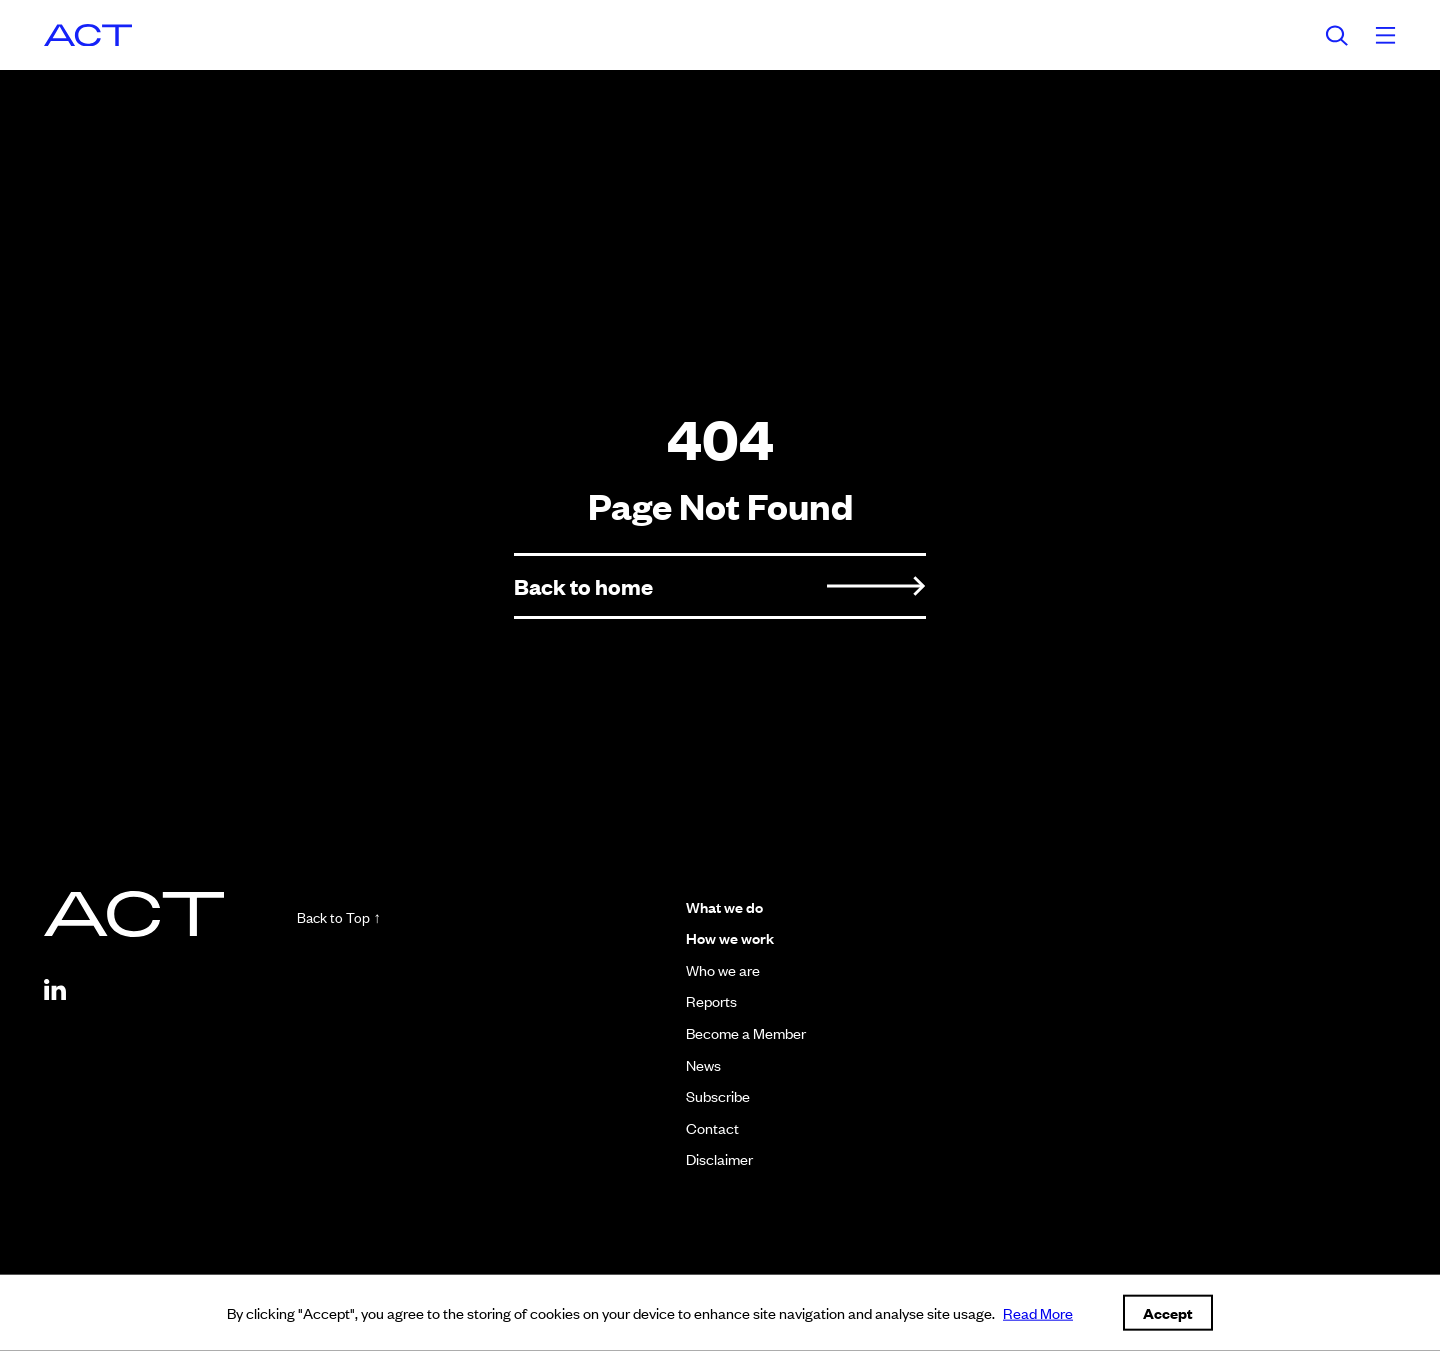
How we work (724, 937)
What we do (718, 906)
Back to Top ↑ (371, 917)
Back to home (720, 585)
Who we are (717, 969)
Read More (1038, 1312)
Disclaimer (713, 1158)
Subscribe (712, 1095)
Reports (705, 1000)
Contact (706, 1127)
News (697, 1064)
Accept (1168, 1312)
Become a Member (740, 1032)
